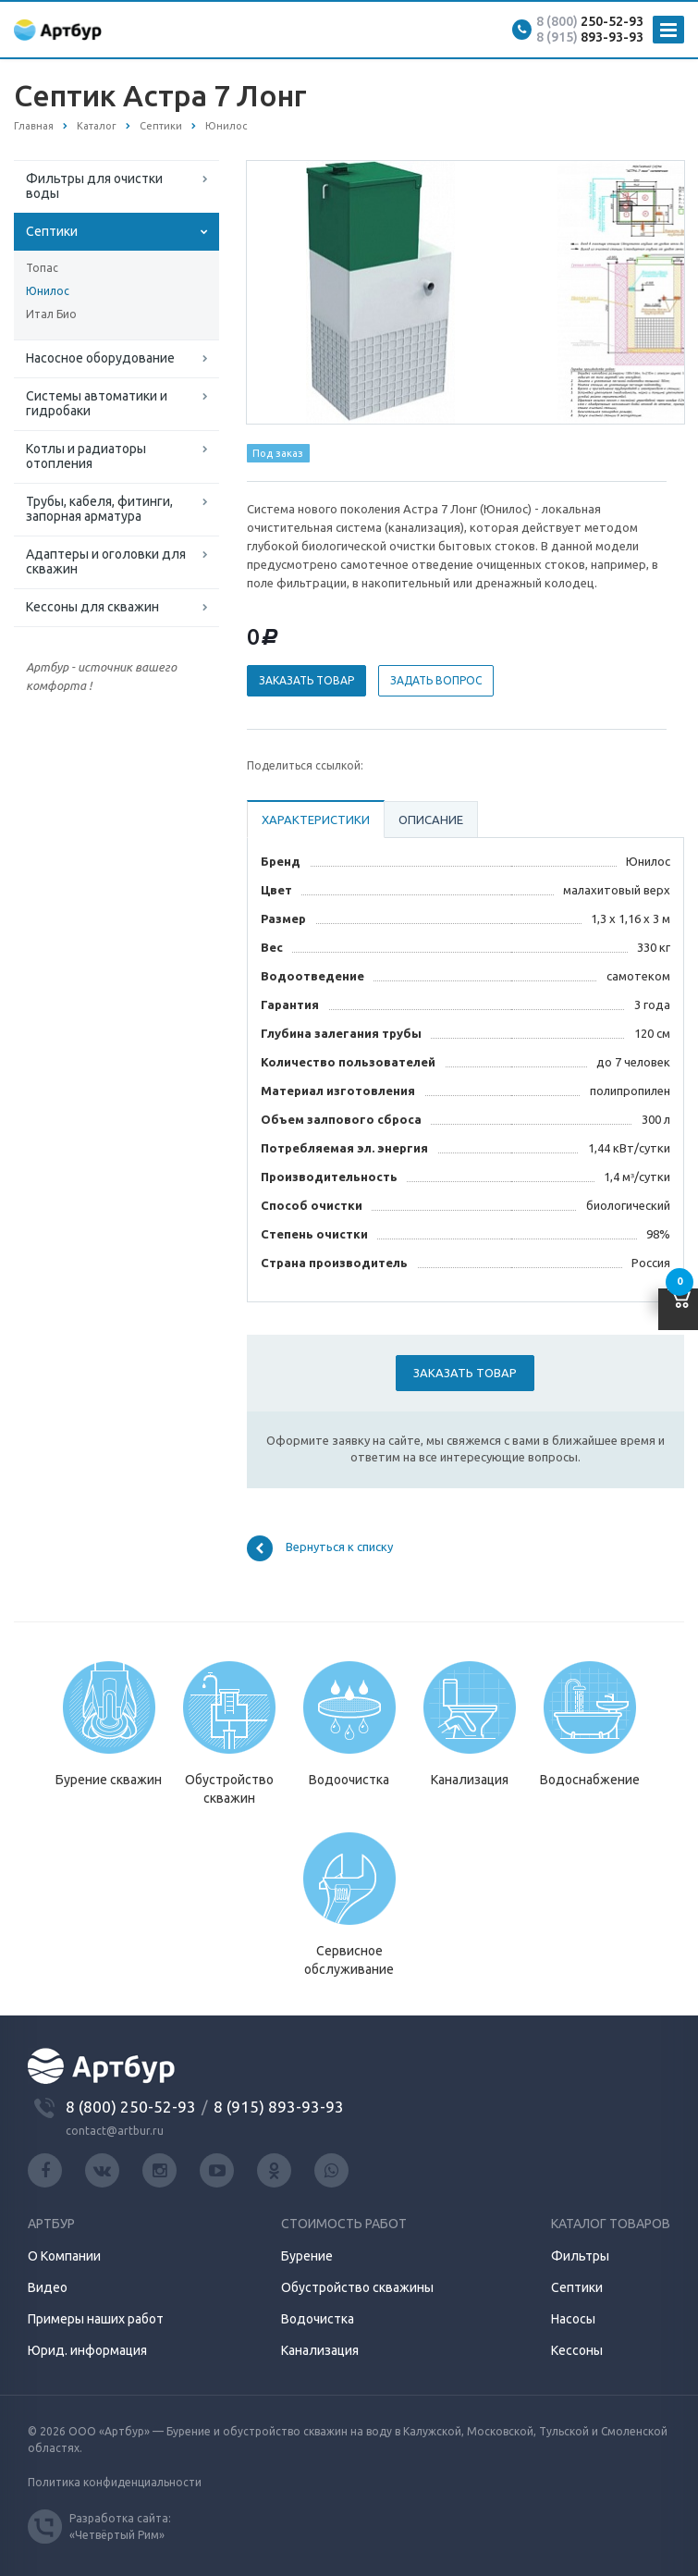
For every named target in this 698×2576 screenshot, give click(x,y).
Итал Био (51, 314)
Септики (52, 231)
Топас (42, 268)
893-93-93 (589, 37)
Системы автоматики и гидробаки (96, 403)
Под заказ (277, 453)
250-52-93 (589, 21)
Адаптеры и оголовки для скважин (106, 561)
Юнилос (47, 291)
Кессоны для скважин (92, 606)
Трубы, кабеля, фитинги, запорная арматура (99, 509)
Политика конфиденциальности (115, 2482)
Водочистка (317, 2318)
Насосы (573, 2318)
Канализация (320, 2350)
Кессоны (577, 2350)
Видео (47, 2287)
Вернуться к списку (320, 1548)
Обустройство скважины (357, 2287)
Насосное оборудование (100, 358)
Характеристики (316, 819)
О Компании (64, 2256)
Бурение (307, 2256)
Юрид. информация (87, 2350)
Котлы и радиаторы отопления (86, 456)
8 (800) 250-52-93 (131, 2106)
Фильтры (580, 2256)
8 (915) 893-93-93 (279, 2106)
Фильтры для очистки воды (94, 186)
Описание (430, 819)
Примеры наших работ (96, 2318)
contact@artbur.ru (115, 2131)
